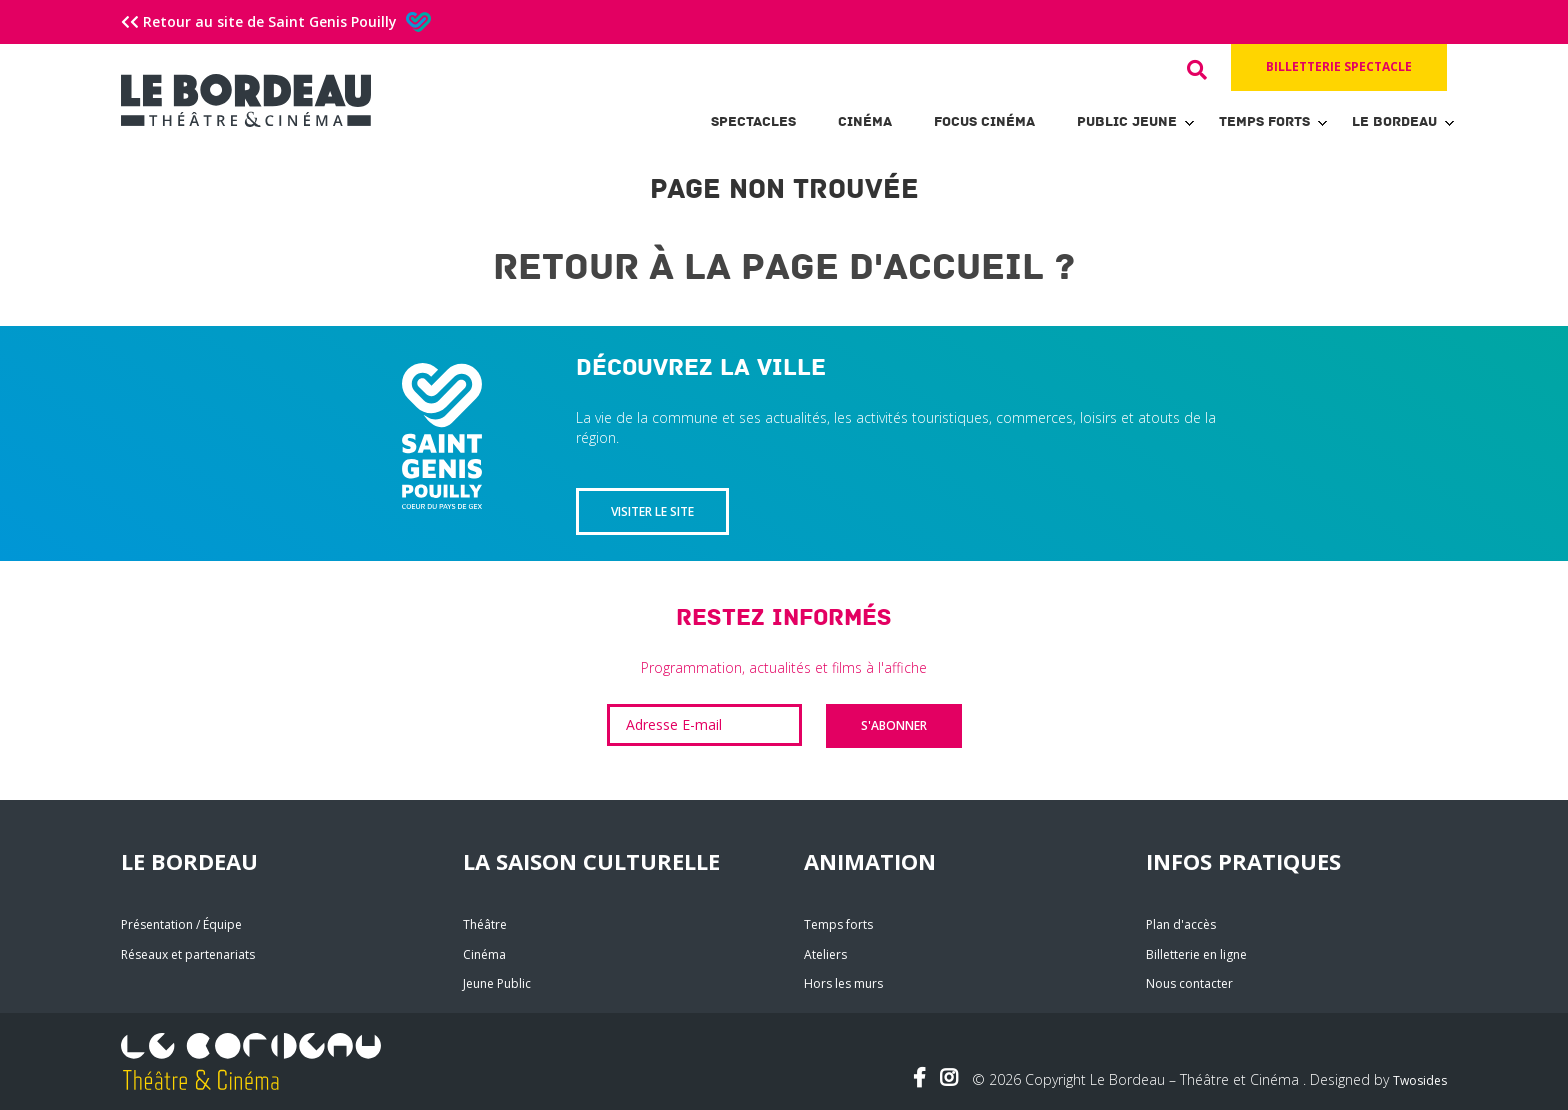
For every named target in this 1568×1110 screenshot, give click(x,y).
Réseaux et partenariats (188, 954)
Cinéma (484, 954)
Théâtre (485, 924)
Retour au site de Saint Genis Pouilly (276, 21)
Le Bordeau (1394, 121)
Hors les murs (843, 983)
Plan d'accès (1181, 924)
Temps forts (1264, 121)
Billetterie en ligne (1196, 954)
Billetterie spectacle (1339, 66)
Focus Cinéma (984, 121)
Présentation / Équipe (181, 924)
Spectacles (753, 121)
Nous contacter (1189, 983)
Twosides (1420, 1080)
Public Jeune (1127, 121)
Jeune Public (497, 983)
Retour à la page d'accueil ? (784, 267)
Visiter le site (652, 511)
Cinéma (865, 121)
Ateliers (825, 954)
